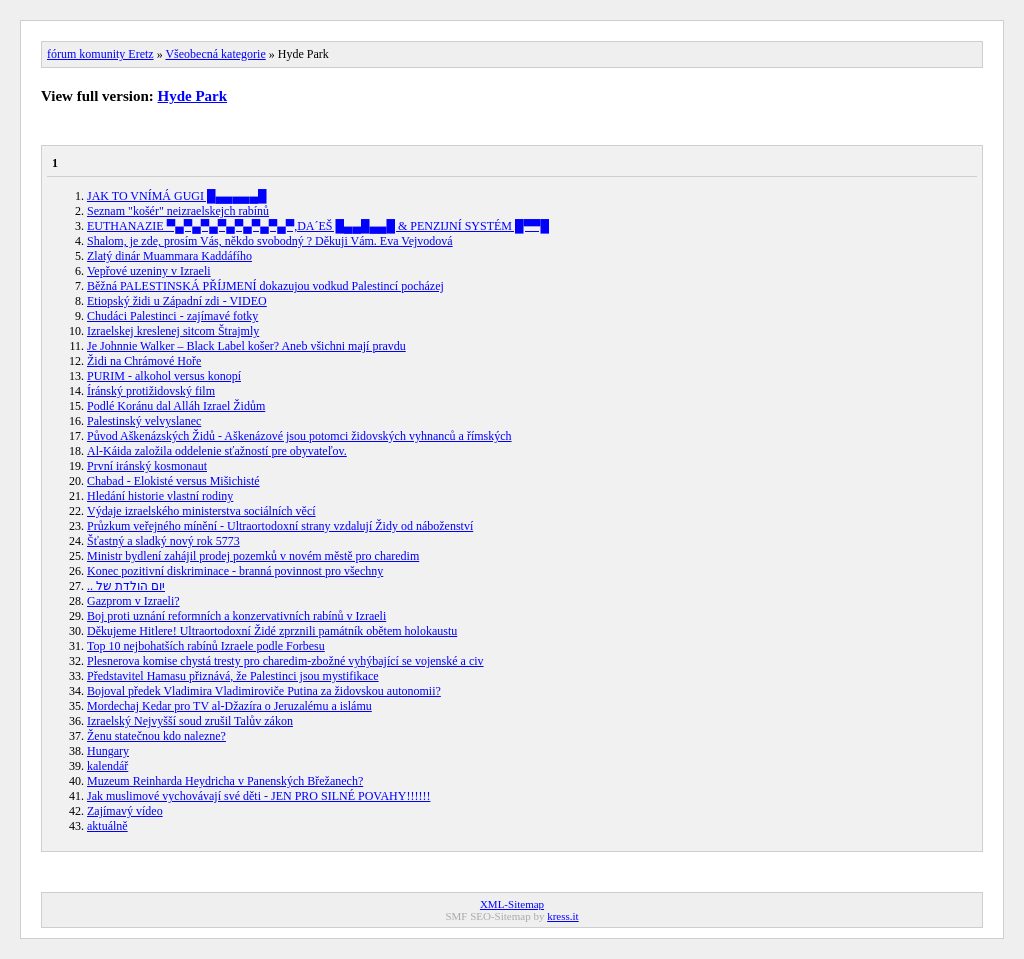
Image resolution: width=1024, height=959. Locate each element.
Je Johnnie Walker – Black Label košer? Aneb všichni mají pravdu (246, 346)
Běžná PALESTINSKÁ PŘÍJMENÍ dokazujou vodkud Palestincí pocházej (265, 286)
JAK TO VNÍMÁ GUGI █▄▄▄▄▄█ (177, 196)
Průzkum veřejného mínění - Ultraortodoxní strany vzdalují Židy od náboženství (280, 526)
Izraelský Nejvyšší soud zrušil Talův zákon (190, 721)
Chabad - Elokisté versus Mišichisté (173, 481)
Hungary (108, 751)
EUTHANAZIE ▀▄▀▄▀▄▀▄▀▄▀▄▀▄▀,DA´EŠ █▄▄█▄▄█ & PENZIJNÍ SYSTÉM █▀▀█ (318, 226)
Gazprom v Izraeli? (133, 601)
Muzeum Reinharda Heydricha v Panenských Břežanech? (225, 781)
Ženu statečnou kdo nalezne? (156, 736)
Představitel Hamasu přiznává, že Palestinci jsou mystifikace (233, 676)
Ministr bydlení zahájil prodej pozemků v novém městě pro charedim (253, 556)
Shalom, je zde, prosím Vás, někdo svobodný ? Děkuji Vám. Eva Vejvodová (270, 241)
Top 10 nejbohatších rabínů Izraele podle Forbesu (206, 646)
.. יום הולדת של (126, 586)
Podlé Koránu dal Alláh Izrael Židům (176, 406)
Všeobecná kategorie (215, 54)
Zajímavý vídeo (125, 811)
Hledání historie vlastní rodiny (160, 496)
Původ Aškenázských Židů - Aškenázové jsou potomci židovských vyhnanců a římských (299, 436)
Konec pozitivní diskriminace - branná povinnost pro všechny (235, 571)
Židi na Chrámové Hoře (144, 361)
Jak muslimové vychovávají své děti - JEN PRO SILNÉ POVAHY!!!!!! (258, 796)
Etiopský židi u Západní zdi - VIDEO (177, 301)
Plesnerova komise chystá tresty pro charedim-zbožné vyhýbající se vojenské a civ (285, 661)
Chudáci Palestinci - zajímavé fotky (172, 316)
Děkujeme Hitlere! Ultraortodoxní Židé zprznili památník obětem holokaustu (272, 631)
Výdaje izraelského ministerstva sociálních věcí (201, 511)
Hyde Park (193, 96)
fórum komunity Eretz (100, 54)
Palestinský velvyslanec (144, 421)
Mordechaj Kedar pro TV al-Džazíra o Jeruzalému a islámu (229, 706)
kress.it (562, 916)
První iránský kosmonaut (147, 466)
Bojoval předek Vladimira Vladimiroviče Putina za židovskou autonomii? (264, 691)
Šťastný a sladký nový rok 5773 (163, 541)
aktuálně (107, 826)
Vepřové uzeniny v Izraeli (149, 271)
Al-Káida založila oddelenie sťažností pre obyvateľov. (217, 451)
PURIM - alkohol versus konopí (164, 376)
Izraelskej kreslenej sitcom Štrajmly (173, 331)
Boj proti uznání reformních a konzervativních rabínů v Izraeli (236, 616)
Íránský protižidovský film (151, 391)
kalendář (107, 766)
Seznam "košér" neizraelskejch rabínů (178, 211)
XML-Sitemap (512, 904)
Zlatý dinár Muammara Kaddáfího (169, 256)
